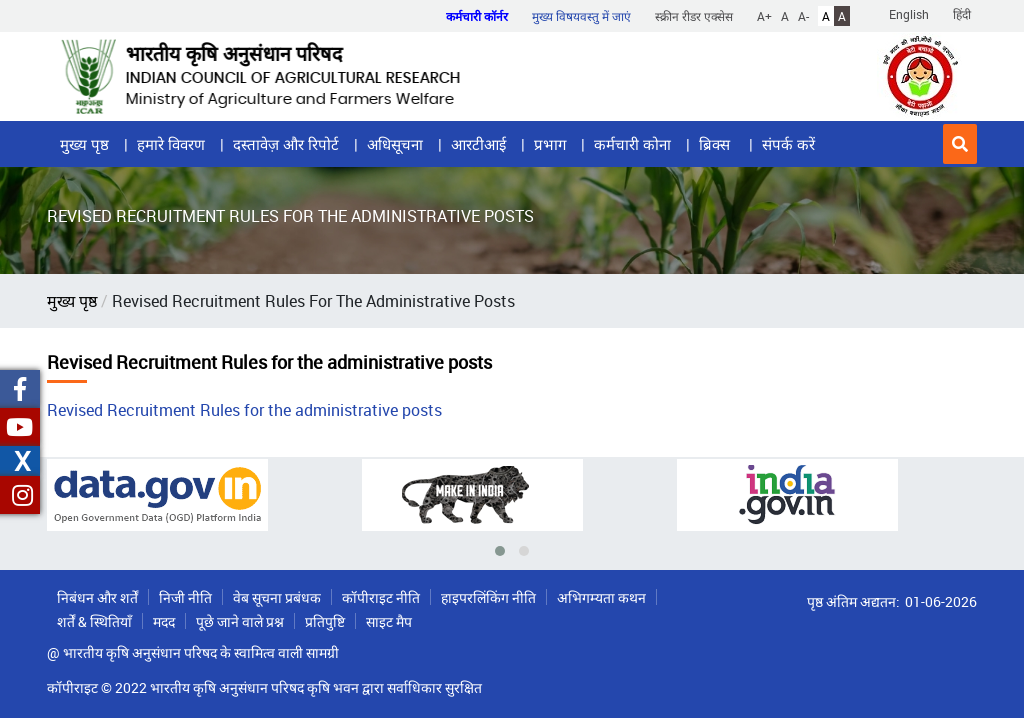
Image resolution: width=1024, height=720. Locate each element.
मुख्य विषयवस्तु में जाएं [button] (581, 16)
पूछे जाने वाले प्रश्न (240, 621)
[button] (960, 144)
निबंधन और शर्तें (97, 597)
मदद (164, 621)
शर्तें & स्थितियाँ (94, 621)
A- (803, 16)
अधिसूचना (395, 144)
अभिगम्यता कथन (601, 597)
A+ (764, 16)
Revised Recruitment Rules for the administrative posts (244, 410)
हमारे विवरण (171, 144)
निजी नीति (185, 597)
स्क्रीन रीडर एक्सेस (694, 16)
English (909, 14)
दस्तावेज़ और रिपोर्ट (286, 144)
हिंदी (962, 14)
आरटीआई (478, 144)
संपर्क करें (788, 144)
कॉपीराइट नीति (381, 597)
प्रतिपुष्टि (325, 621)
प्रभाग (550, 144)
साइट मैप (389, 621)
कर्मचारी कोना (632, 144)
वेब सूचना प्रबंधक (277, 597)
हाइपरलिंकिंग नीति (488, 597)
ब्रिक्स (716, 144)
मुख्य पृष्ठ (84, 144)
